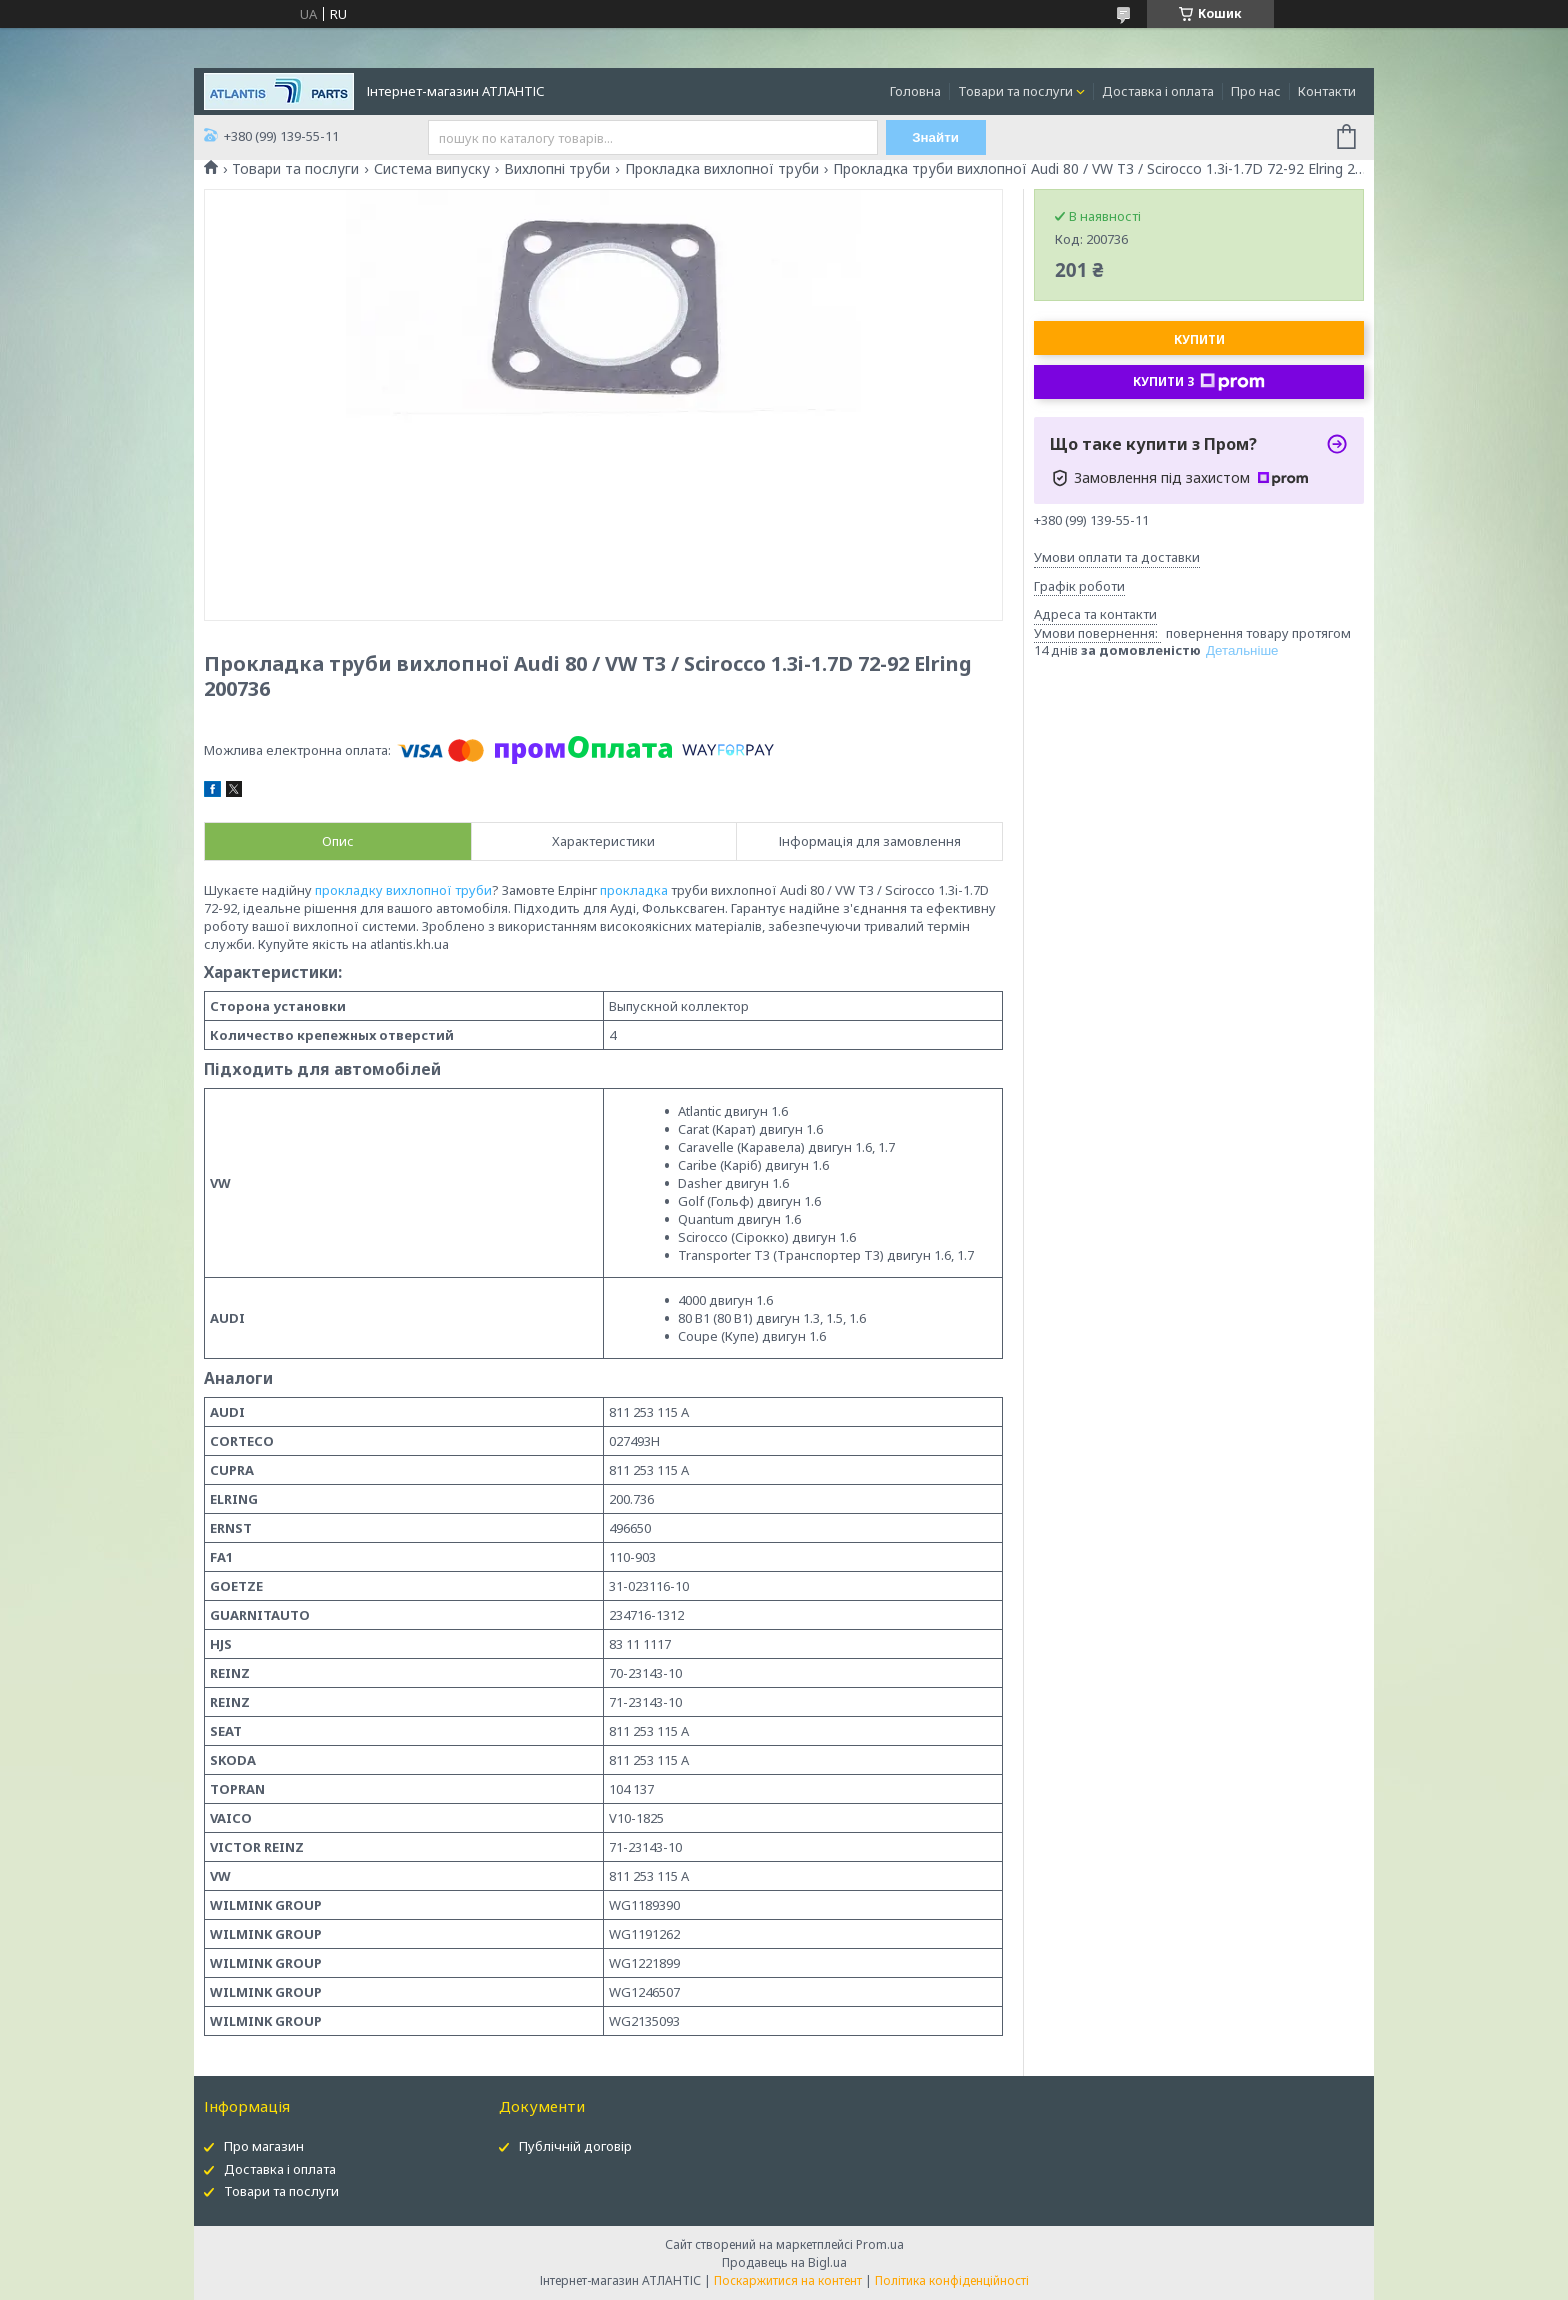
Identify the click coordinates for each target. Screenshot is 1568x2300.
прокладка (634, 890)
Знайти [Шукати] (935, 137)
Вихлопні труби (557, 169)
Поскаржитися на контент (788, 2280)
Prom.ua (880, 2244)
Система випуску (432, 169)
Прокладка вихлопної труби (722, 169)
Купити (1199, 339)
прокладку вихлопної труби (403, 890)
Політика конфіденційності (952, 2280)
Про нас (1256, 91)
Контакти (1327, 91)
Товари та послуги (1015, 91)
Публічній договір (575, 2146)
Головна (915, 91)
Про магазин (264, 2146)
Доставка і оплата (1158, 91)
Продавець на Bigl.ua (784, 2262)
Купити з (1199, 382)
